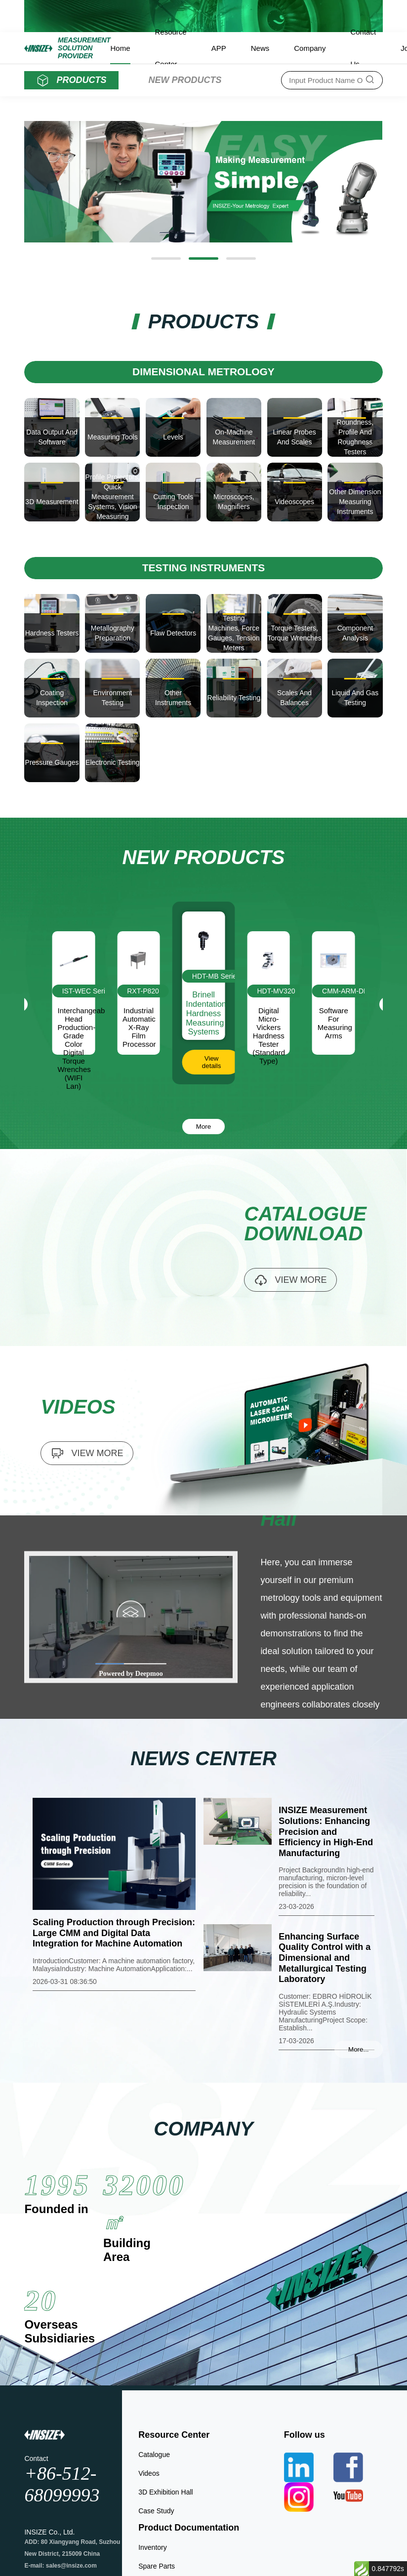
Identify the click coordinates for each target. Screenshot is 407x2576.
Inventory (152, 2547)
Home (120, 48)
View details (211, 1062)
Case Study (156, 2511)
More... (358, 2049)
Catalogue (154, 2454)
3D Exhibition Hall (165, 2492)
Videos (149, 2473)
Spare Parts (156, 2566)
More (203, 1126)
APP (218, 48)
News (260, 48)
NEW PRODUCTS (184, 80)
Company (310, 48)
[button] (166, 258)
